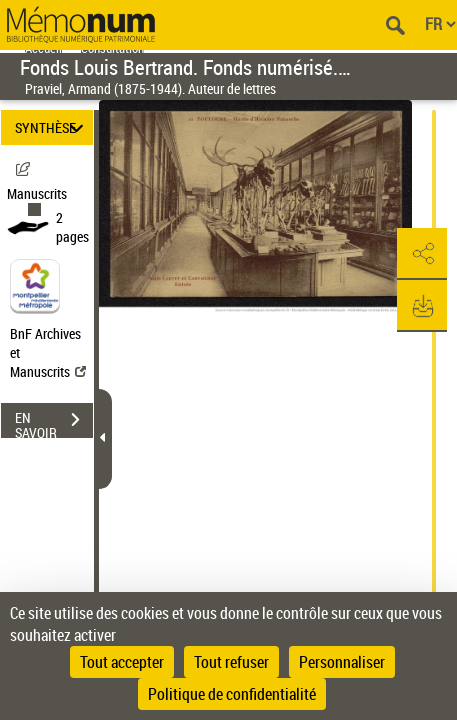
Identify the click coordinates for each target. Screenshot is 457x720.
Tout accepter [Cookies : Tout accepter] (122, 662)
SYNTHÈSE (52, 127)
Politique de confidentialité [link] (232, 694)
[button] (422, 254)
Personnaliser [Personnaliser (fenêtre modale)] (342, 662)
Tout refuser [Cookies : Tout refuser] (231, 662)
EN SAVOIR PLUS (54, 422)
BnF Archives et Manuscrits (48, 352)
